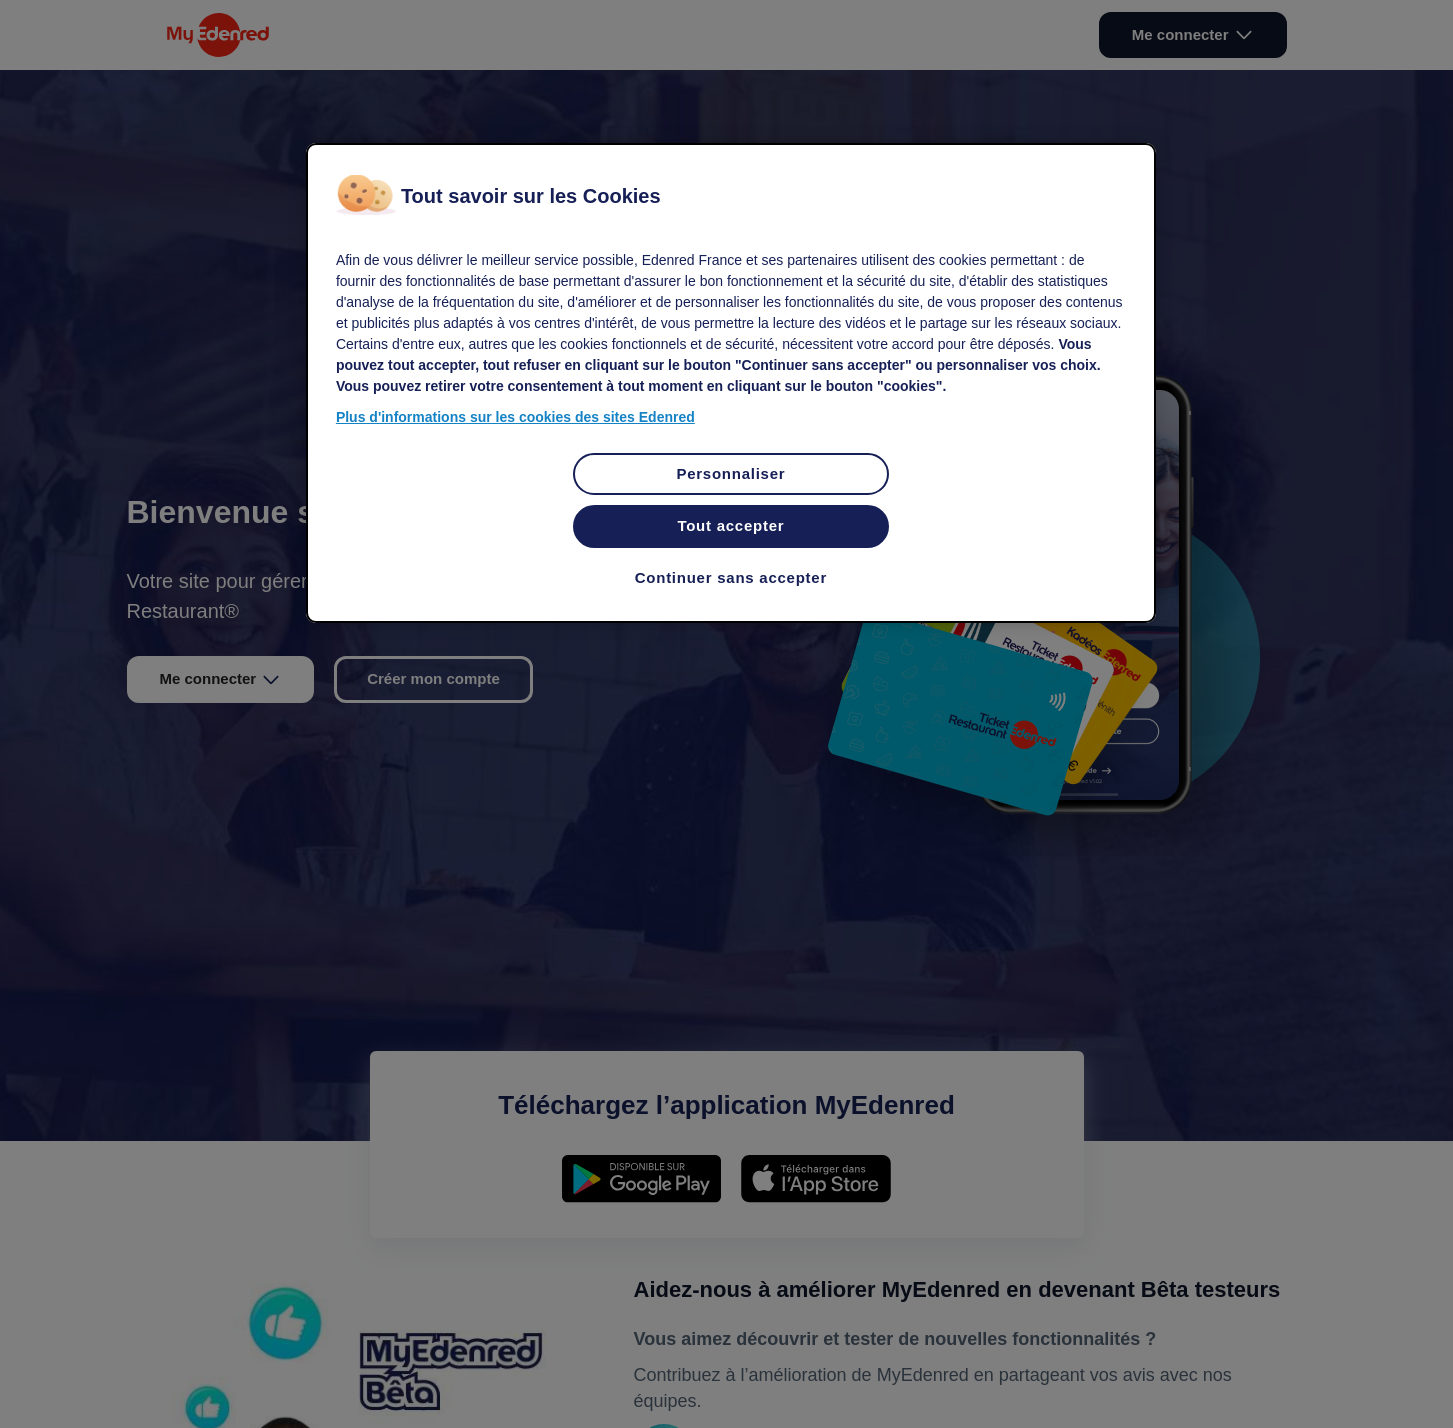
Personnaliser (730, 473)
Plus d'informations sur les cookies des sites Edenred (515, 417)
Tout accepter (730, 525)
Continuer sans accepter (731, 577)
